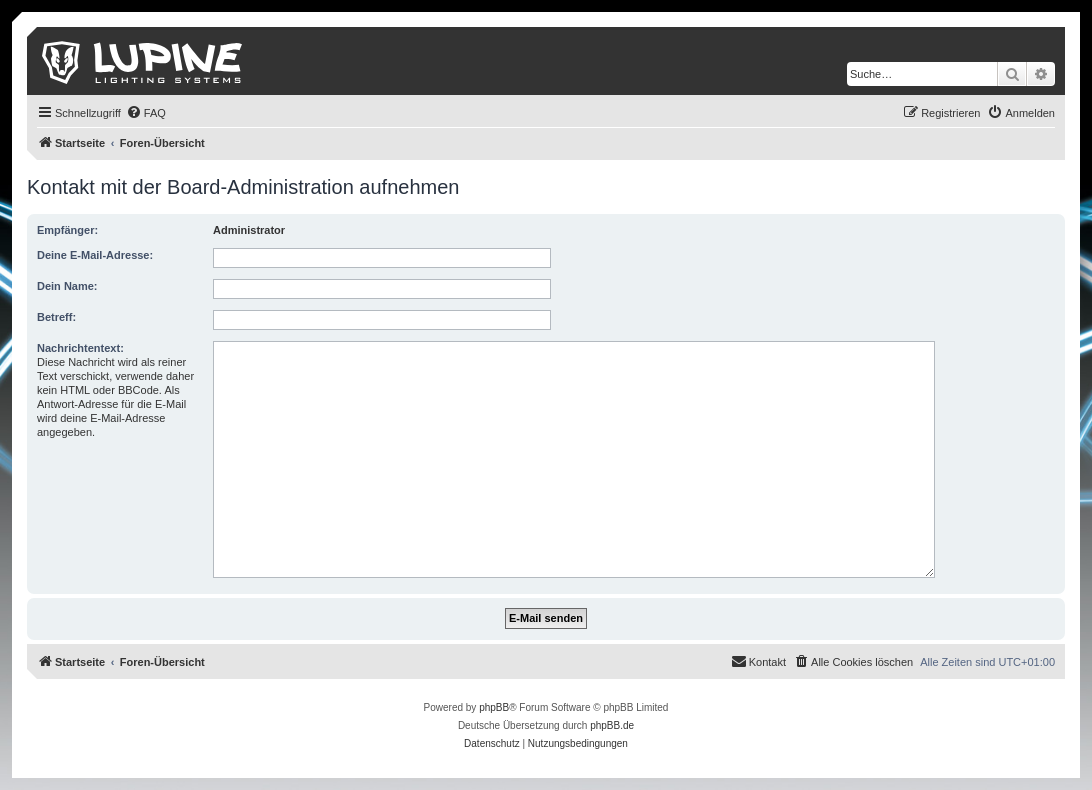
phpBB (494, 707)
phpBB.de (612, 725)
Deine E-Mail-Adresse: (95, 255)
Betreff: (56, 317)
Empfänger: (67, 230)
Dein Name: (67, 286)
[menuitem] (146, 113)
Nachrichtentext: (80, 348)
